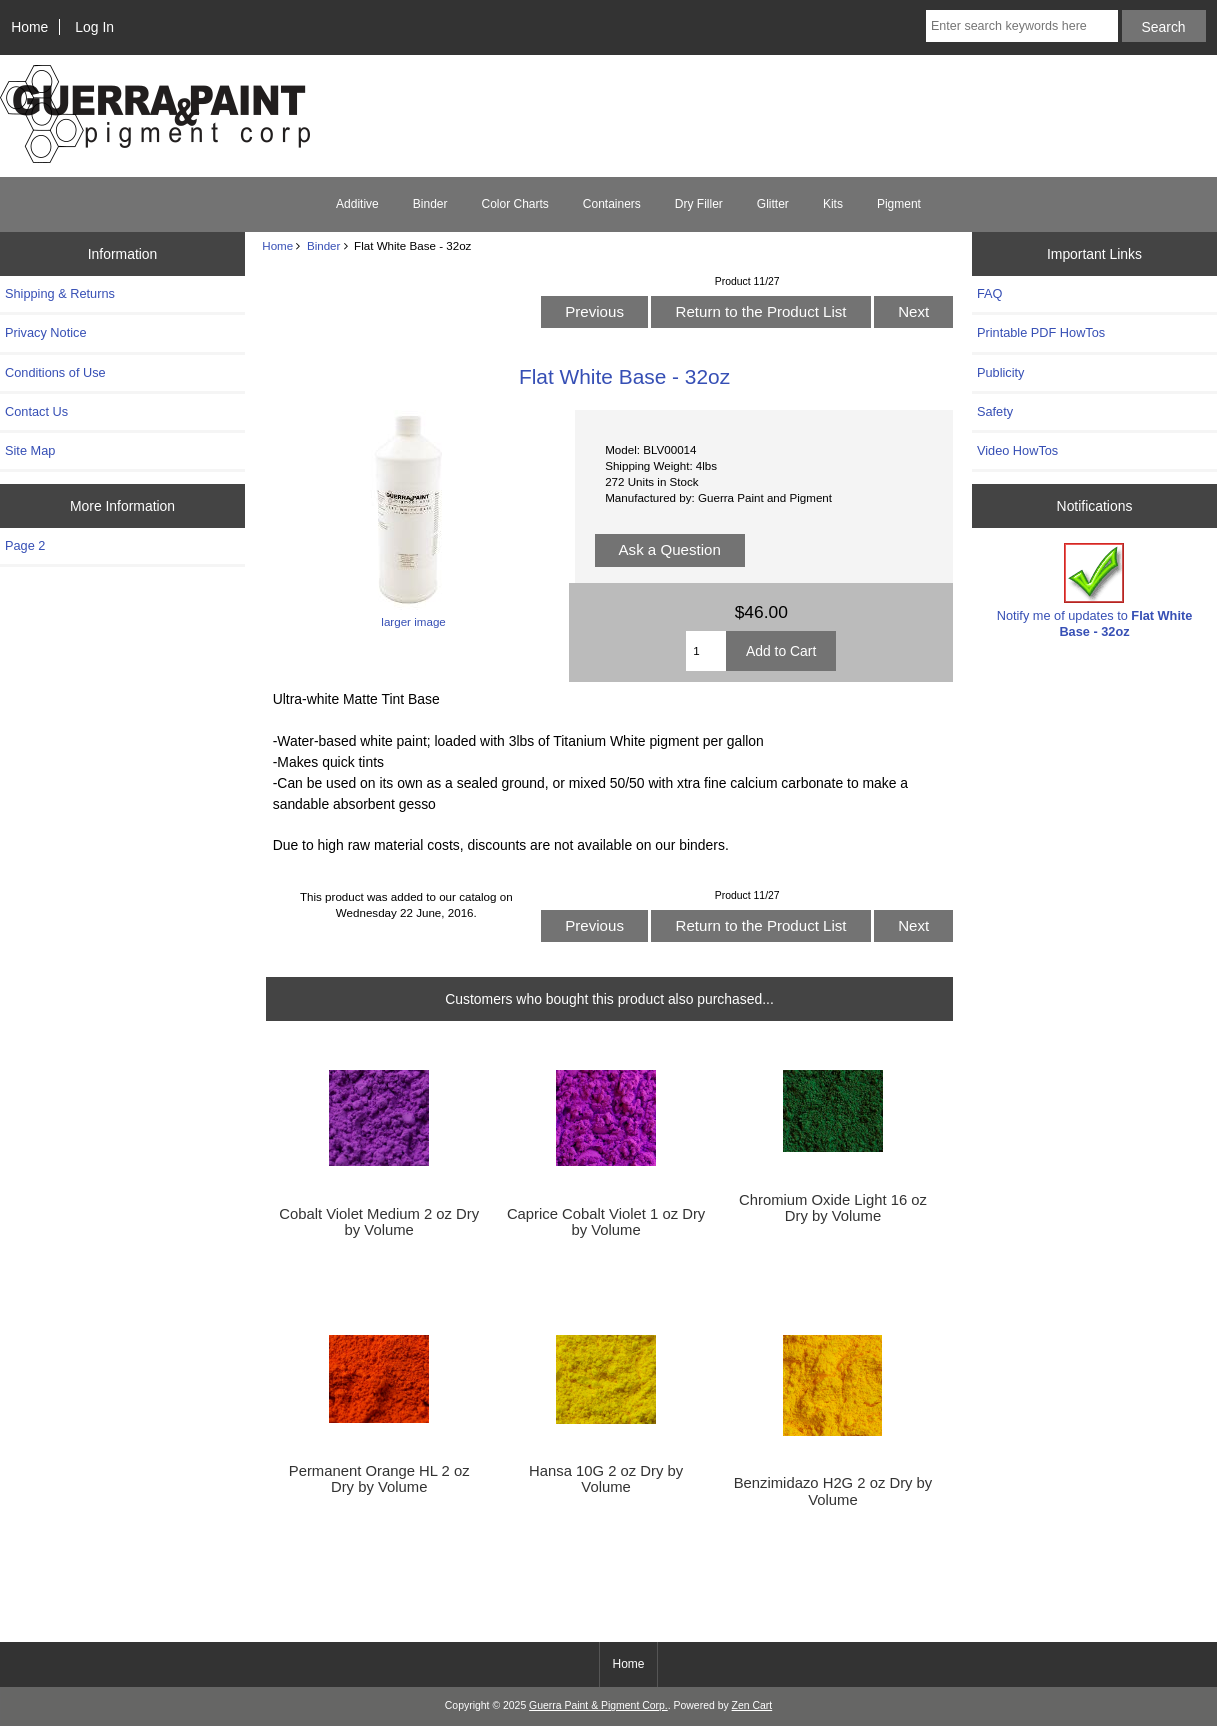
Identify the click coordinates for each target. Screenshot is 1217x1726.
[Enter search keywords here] (1022, 26)
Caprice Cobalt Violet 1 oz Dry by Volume (606, 1222)
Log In (94, 27)
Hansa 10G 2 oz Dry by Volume (606, 1479)
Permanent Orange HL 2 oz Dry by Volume (379, 1479)
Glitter (773, 204)
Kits (833, 204)
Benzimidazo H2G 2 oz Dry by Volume (833, 1491)
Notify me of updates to (1095, 590)
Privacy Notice (45, 332)
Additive (357, 204)
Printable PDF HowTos (1041, 332)
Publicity (1000, 372)
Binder (324, 245)
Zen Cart (752, 1705)
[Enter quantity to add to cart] (706, 651)
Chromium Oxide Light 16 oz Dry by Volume (833, 1208)
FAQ (990, 293)
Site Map (30, 450)
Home (29, 27)
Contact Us (36, 411)
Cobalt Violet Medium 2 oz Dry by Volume (379, 1222)
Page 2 (25, 545)
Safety (995, 411)
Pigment (899, 204)
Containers (612, 204)
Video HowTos (1017, 450)
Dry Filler (699, 204)
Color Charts (514, 204)
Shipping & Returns (60, 293)
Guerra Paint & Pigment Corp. (598, 1705)
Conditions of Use (55, 372)
